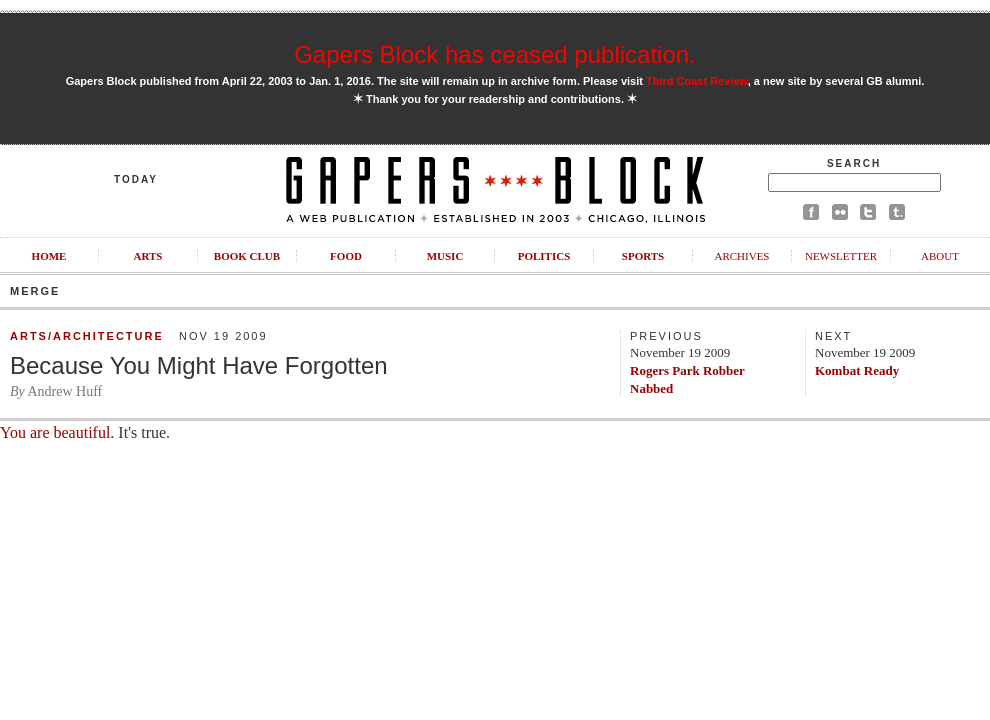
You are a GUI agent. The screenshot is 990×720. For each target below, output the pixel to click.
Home (49, 256)
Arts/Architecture (87, 336)
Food (346, 256)
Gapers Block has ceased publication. (495, 54)
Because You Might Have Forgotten (199, 365)
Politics (544, 256)
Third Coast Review (697, 81)
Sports (643, 256)
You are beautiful (55, 432)
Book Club (247, 256)
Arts (148, 256)
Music (445, 256)
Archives (741, 256)
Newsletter (841, 256)
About (940, 256)
